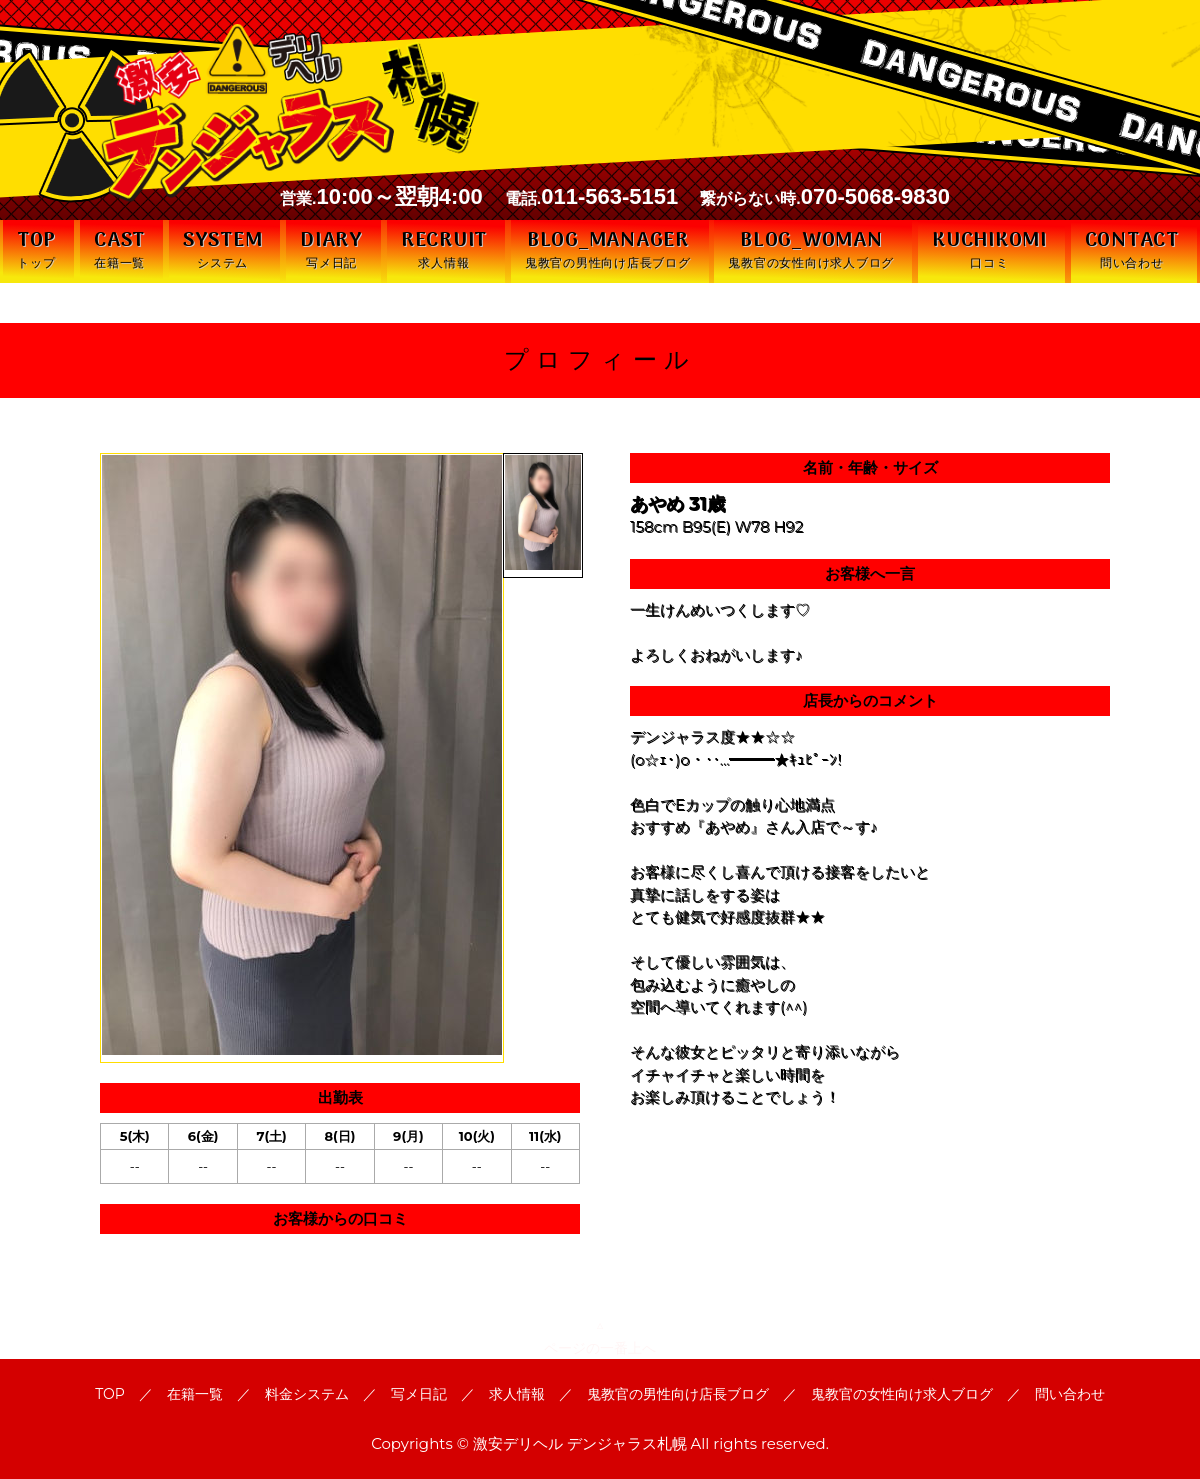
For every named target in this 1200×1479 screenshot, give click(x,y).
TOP (110, 1394)
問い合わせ (1070, 1394)
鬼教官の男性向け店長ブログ (678, 1394)
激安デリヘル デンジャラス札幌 (580, 1443)
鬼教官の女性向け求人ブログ (902, 1394)
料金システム (307, 1394)
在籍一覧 (195, 1394)
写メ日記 (419, 1394)
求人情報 (517, 1394)
